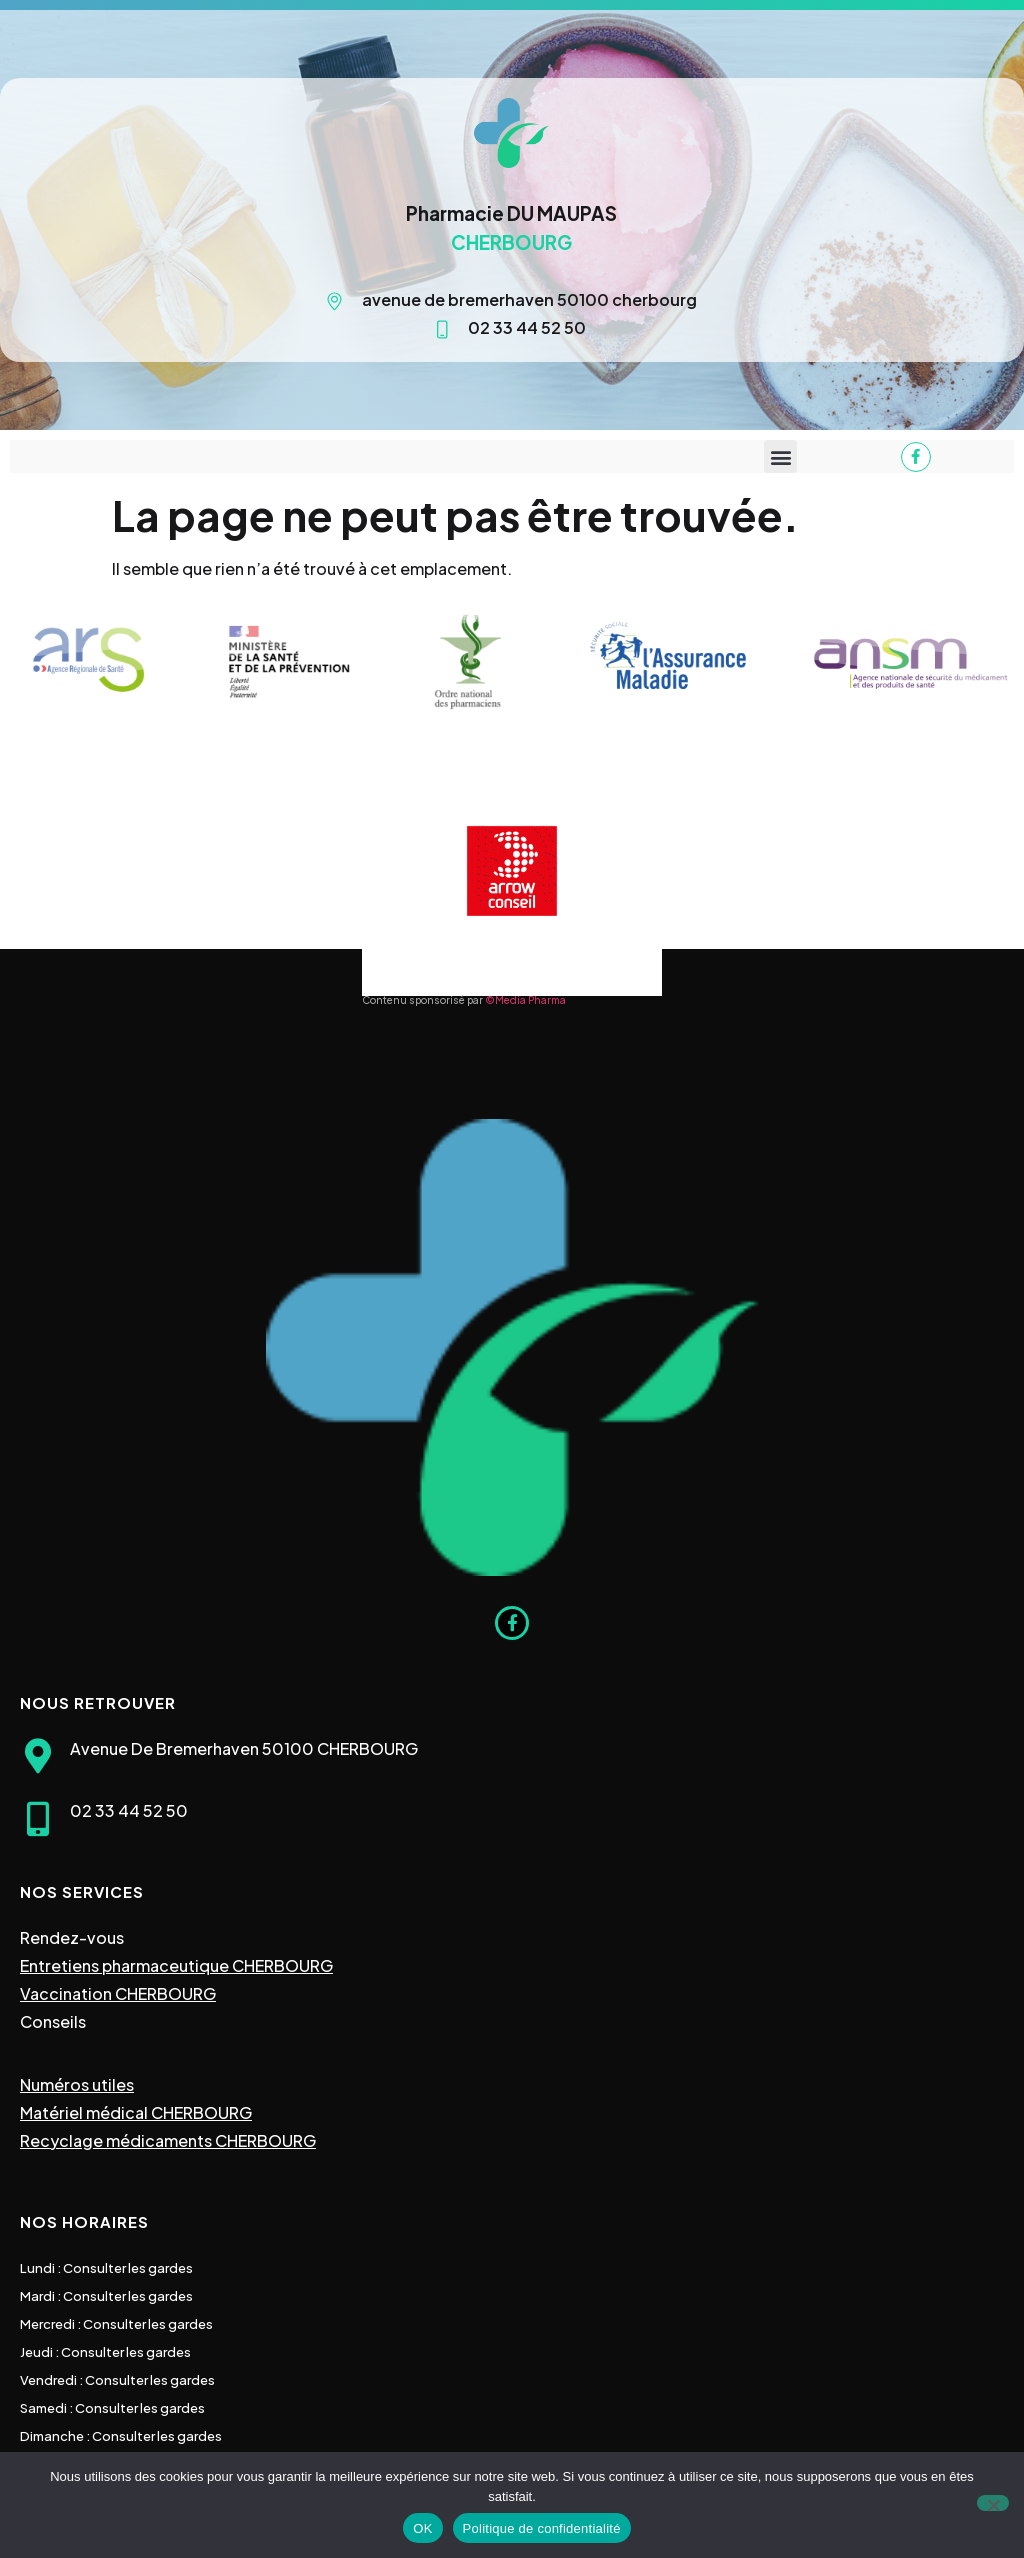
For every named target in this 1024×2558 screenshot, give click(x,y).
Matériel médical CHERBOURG (136, 2112)
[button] (780, 456)
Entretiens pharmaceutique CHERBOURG (176, 1965)
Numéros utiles (77, 2084)
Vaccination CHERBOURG (118, 1993)
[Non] (993, 2503)
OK (422, 2528)
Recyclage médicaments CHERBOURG (168, 2140)
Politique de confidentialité (542, 2528)
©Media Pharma (525, 1000)
